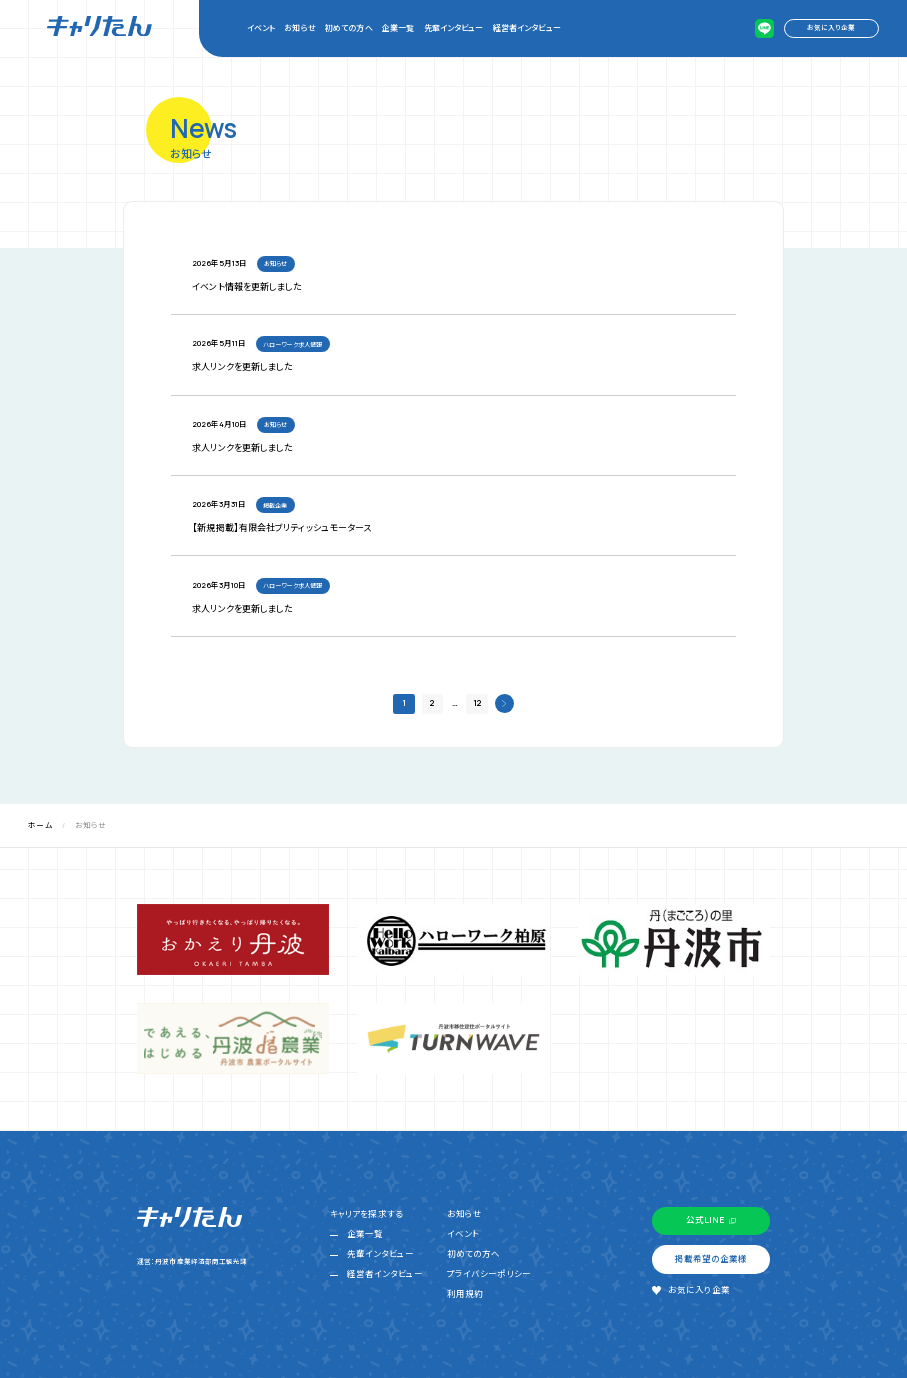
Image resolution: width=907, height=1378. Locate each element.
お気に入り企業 (831, 27)
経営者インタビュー (527, 27)
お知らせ (299, 27)
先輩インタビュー (454, 27)
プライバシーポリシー (489, 1274)
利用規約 (465, 1294)
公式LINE (705, 1220)
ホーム (40, 825)
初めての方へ (349, 27)
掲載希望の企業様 (711, 1259)
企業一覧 (398, 27)
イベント (261, 27)
